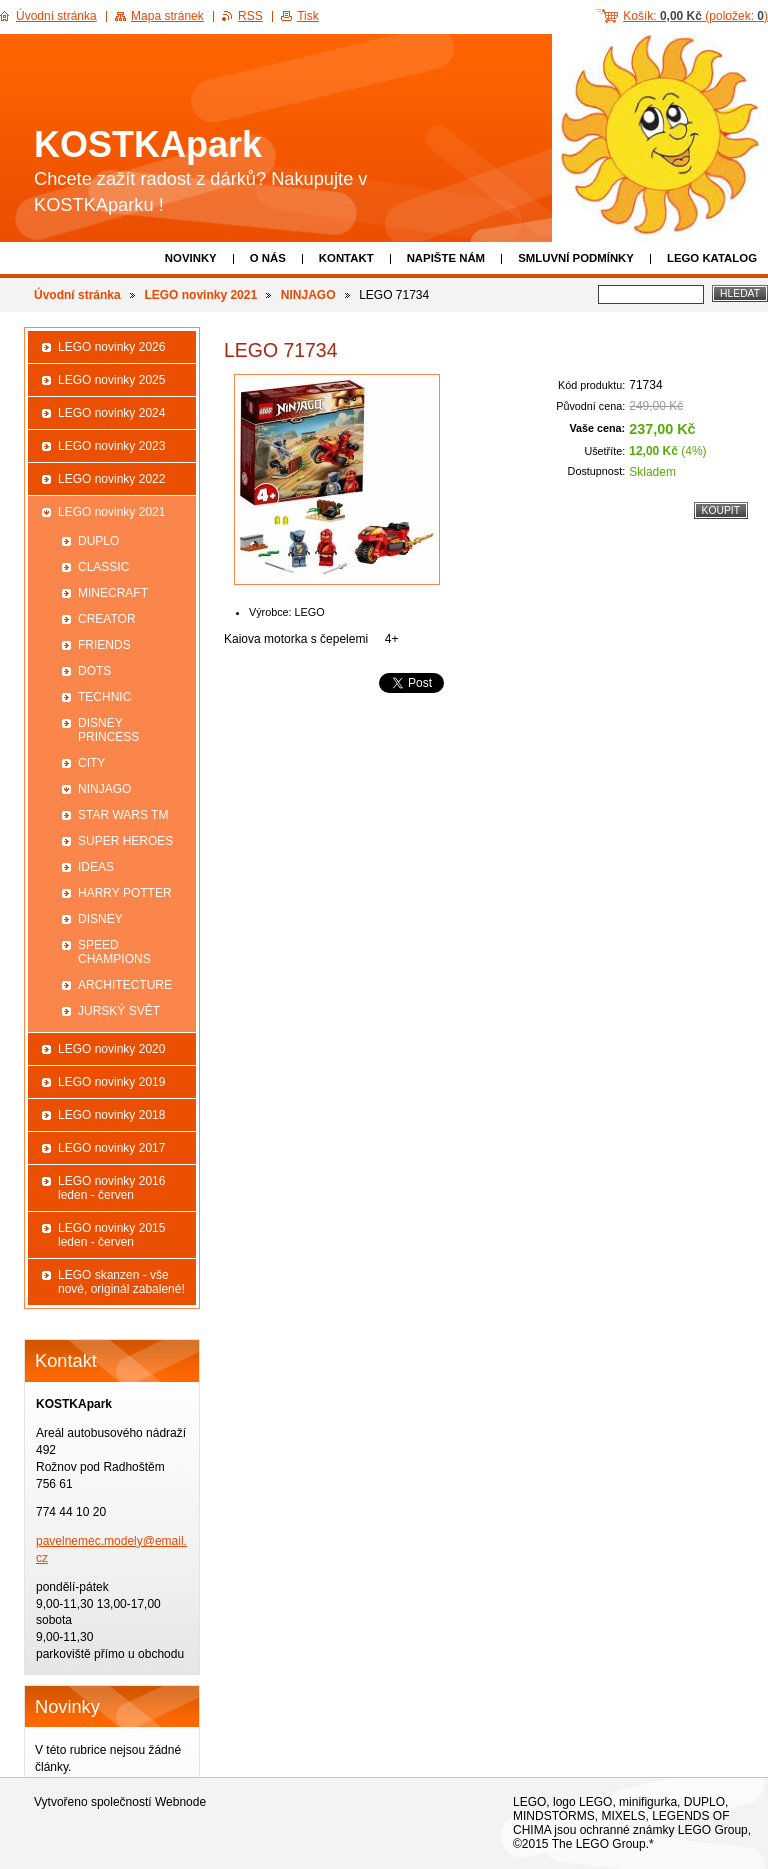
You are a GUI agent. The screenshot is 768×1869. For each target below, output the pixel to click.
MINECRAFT (113, 593)
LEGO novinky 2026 (111, 347)
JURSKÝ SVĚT (119, 1011)
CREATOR (107, 619)
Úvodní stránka (77, 295)
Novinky (191, 258)
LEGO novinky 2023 (111, 446)
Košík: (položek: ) (695, 16)
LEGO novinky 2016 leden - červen (111, 1188)
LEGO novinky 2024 (111, 413)
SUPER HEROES (125, 841)
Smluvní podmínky (576, 258)
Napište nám (446, 258)
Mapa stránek (167, 16)
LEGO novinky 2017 (111, 1148)
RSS (250, 16)
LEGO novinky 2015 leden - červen (111, 1235)
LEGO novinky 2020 (111, 1049)
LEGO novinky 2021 (200, 295)
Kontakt (346, 258)
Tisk (308, 16)
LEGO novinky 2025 (111, 380)
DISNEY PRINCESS (108, 730)
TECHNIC (104, 697)
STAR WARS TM (123, 815)
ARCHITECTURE (125, 985)
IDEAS (96, 867)
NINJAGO (308, 295)
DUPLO (98, 541)
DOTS (94, 671)
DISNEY (100, 919)
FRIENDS (104, 645)
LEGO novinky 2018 (111, 1115)
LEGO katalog (712, 258)
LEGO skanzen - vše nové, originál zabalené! (121, 1282)
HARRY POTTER (125, 893)
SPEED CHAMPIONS (114, 952)
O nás (268, 258)
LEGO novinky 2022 (111, 479)
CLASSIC (103, 567)
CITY (91, 763)
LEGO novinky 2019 (111, 1082)
